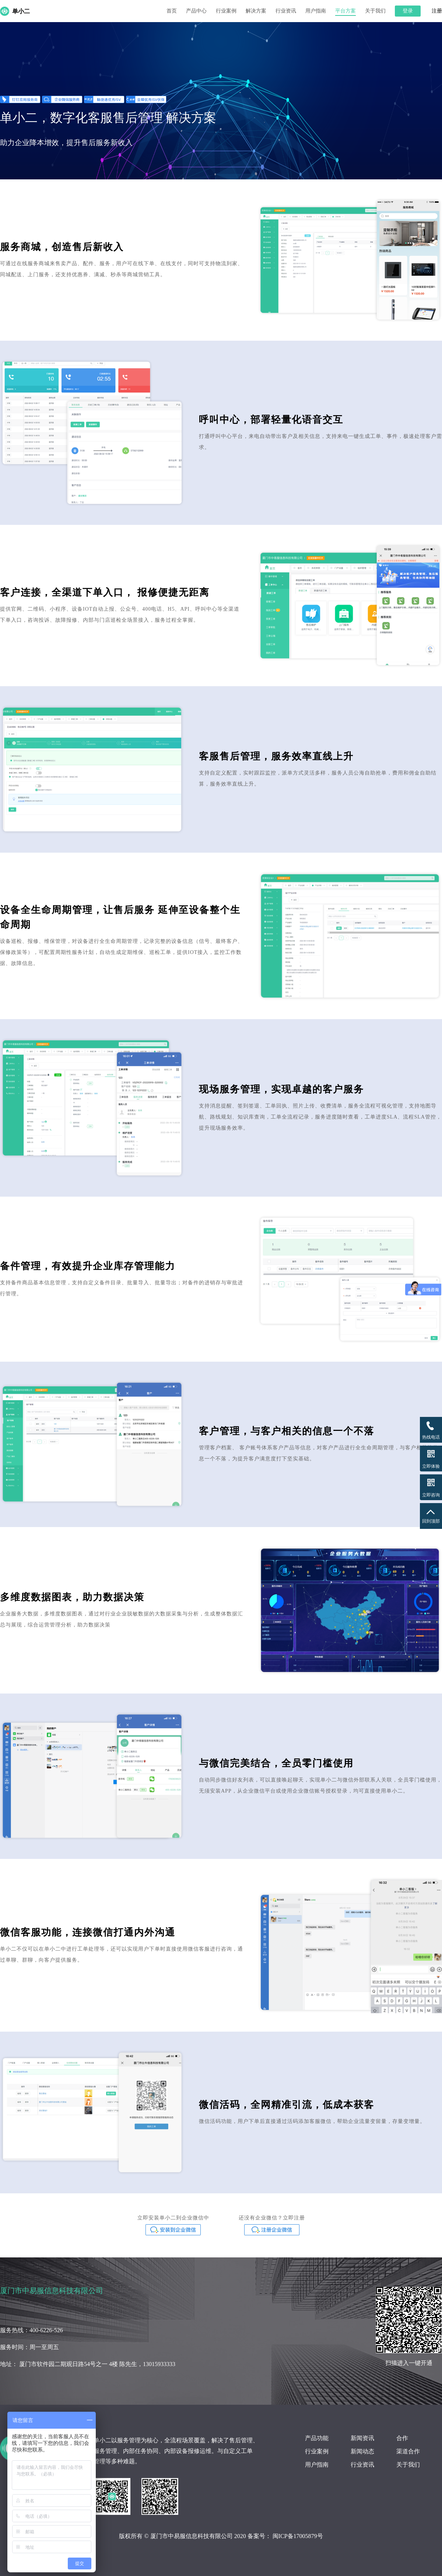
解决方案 (256, 11)
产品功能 (317, 2438)
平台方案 (345, 11)
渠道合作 (408, 2451)
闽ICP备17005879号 (298, 2536)
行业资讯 (286, 11)
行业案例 (226, 11)
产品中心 (196, 11)
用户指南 (315, 11)
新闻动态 (362, 2451)
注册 (437, 11)
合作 (402, 2438)
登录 (408, 11)
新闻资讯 (362, 2438)
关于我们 (375, 11)
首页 (171, 11)
